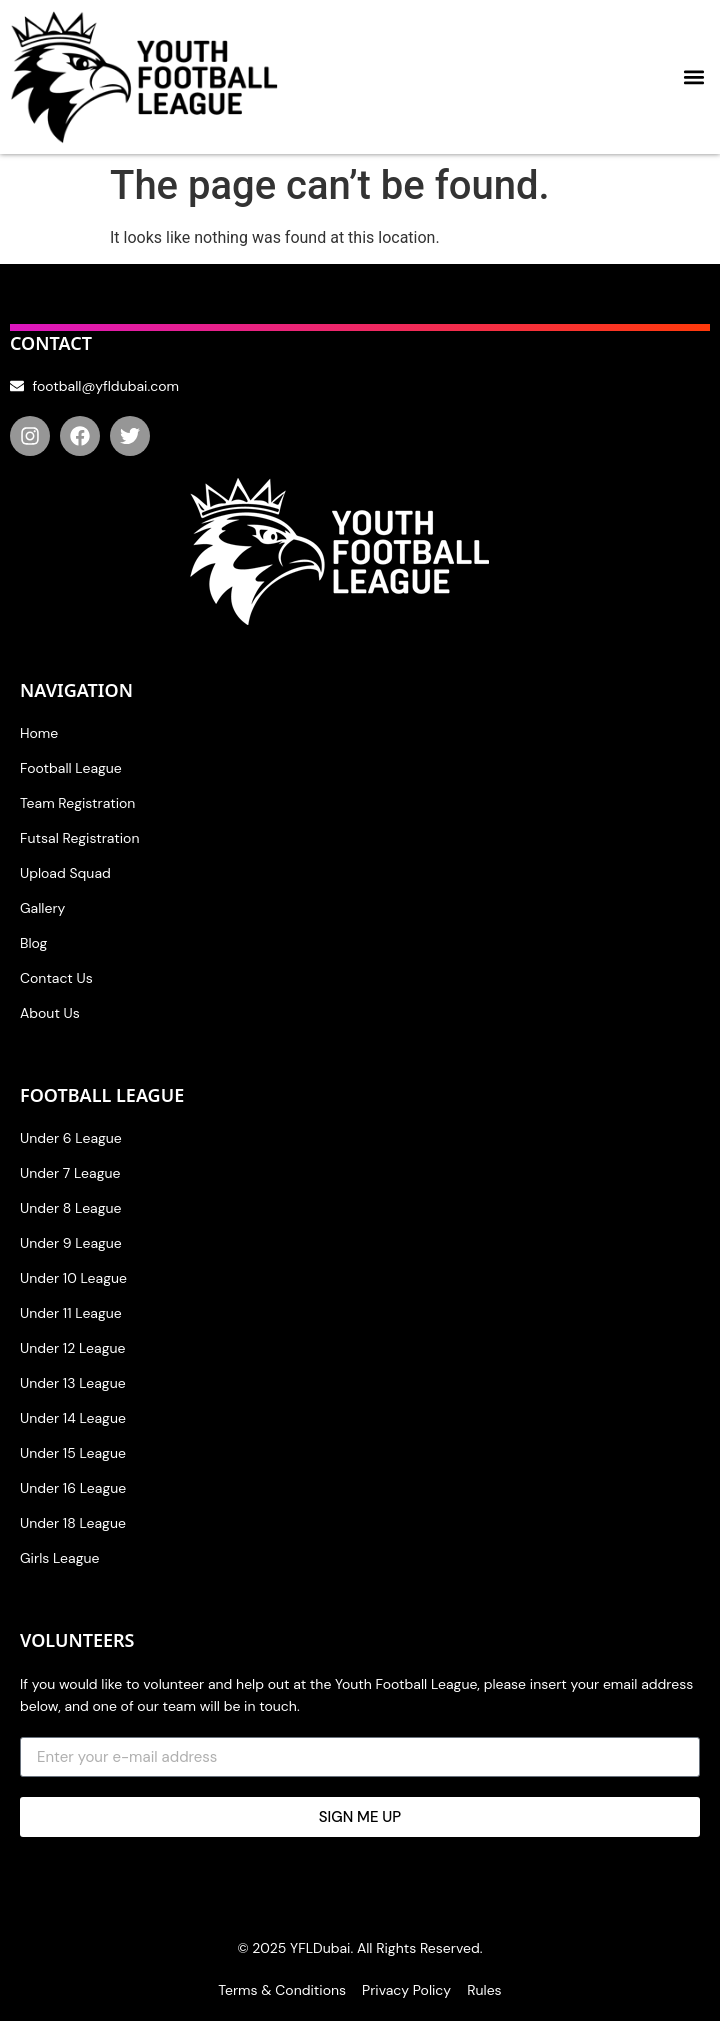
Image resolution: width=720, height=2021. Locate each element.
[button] (693, 77)
